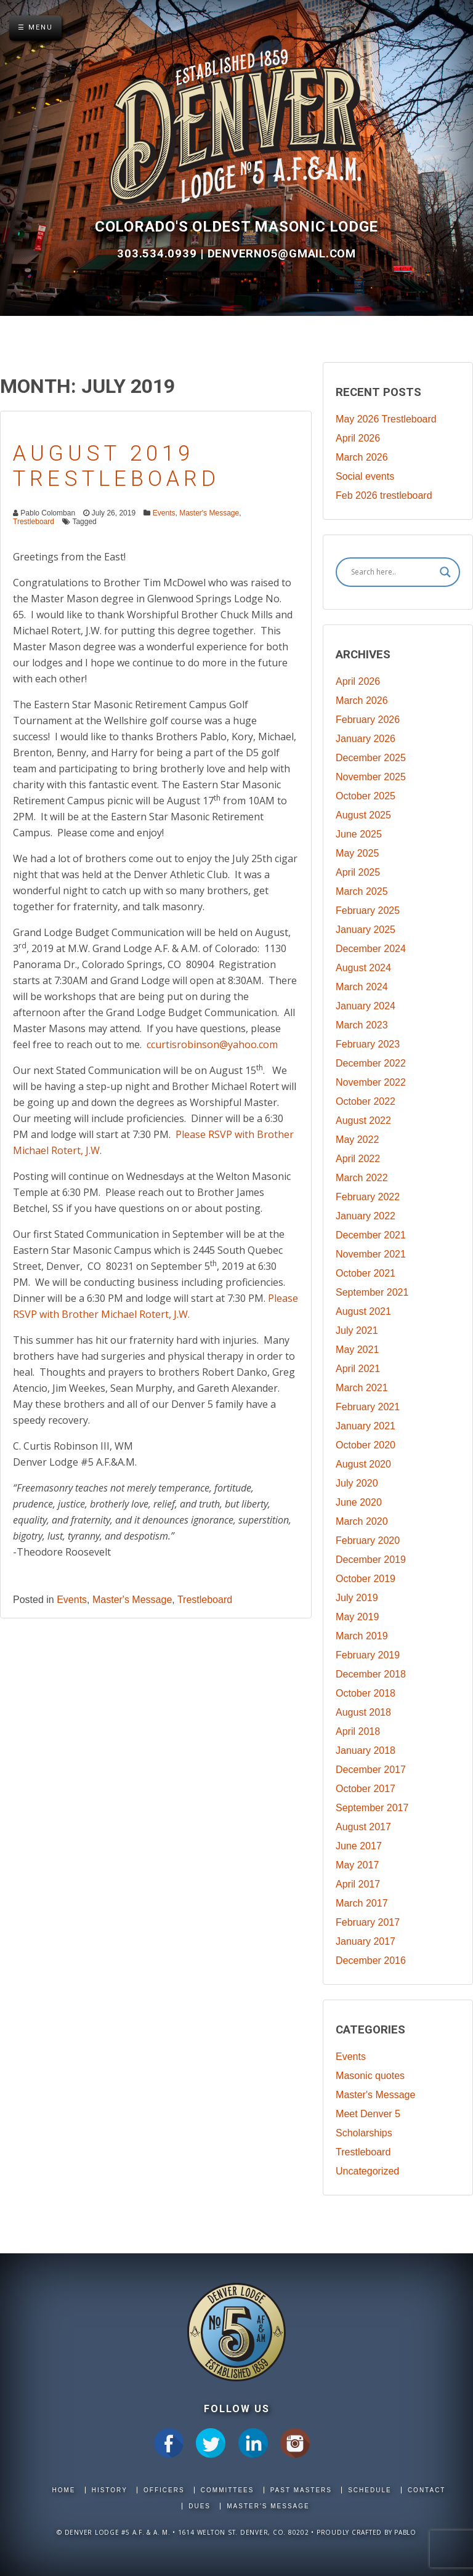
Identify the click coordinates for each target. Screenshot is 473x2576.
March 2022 (362, 1178)
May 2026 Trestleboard (386, 419)
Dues (199, 2506)
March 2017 (362, 1903)
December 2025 (371, 758)
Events (164, 513)
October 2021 (365, 1273)
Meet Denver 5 (368, 2114)
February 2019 (368, 1655)
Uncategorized (367, 2171)
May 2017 (357, 1865)
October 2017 (365, 1788)
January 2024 (365, 1006)
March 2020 (362, 1521)
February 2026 (368, 719)
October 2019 (365, 1578)
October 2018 (365, 1693)
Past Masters (301, 2490)
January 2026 (365, 738)
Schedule (369, 2490)
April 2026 (358, 438)
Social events (365, 476)
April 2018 (358, 1731)
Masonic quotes (370, 2075)
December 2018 (371, 1674)
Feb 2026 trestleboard (384, 495)
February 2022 (368, 1197)
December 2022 (371, 1063)
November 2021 (371, 1254)
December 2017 (371, 1769)
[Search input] (392, 572)
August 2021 (363, 1311)
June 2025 (359, 834)
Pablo (405, 2532)
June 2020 (359, 1502)
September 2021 (372, 1292)
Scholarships (364, 2133)
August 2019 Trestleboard (116, 466)
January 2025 (365, 929)
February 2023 (368, 1044)
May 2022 (357, 1139)
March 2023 (362, 1025)
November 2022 (371, 1082)
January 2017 (365, 1941)
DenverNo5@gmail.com (282, 253)
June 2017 (359, 1846)
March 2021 (362, 1388)
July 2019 (357, 1598)
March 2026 (362, 457)
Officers (164, 2490)
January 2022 (365, 1216)
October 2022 (365, 1101)
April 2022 (358, 1158)
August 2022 (363, 1120)
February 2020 (368, 1540)
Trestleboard (33, 521)
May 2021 (357, 1349)
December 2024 (371, 948)
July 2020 (357, 1483)
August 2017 (363, 1827)
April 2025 (358, 872)
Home (64, 2490)
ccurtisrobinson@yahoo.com (211, 1044)
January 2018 (365, 1750)
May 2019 (357, 1617)
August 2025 (363, 815)
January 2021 (365, 1426)
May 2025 (357, 853)
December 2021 (371, 1235)
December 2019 (371, 1559)
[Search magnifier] (445, 572)
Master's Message (209, 513)
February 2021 (368, 1407)
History (109, 2490)
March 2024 (362, 987)
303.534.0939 (158, 253)
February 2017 (368, 1922)
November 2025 (371, 777)
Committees (227, 2490)
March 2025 (362, 891)
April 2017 (358, 1884)
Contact (427, 2490)
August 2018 (363, 1712)
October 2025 (365, 796)
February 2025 (368, 910)
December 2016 (371, 1960)
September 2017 (372, 1808)
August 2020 (363, 1464)
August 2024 (363, 968)
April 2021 (358, 1368)
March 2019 (362, 1636)
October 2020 (365, 1445)
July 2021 (357, 1330)
